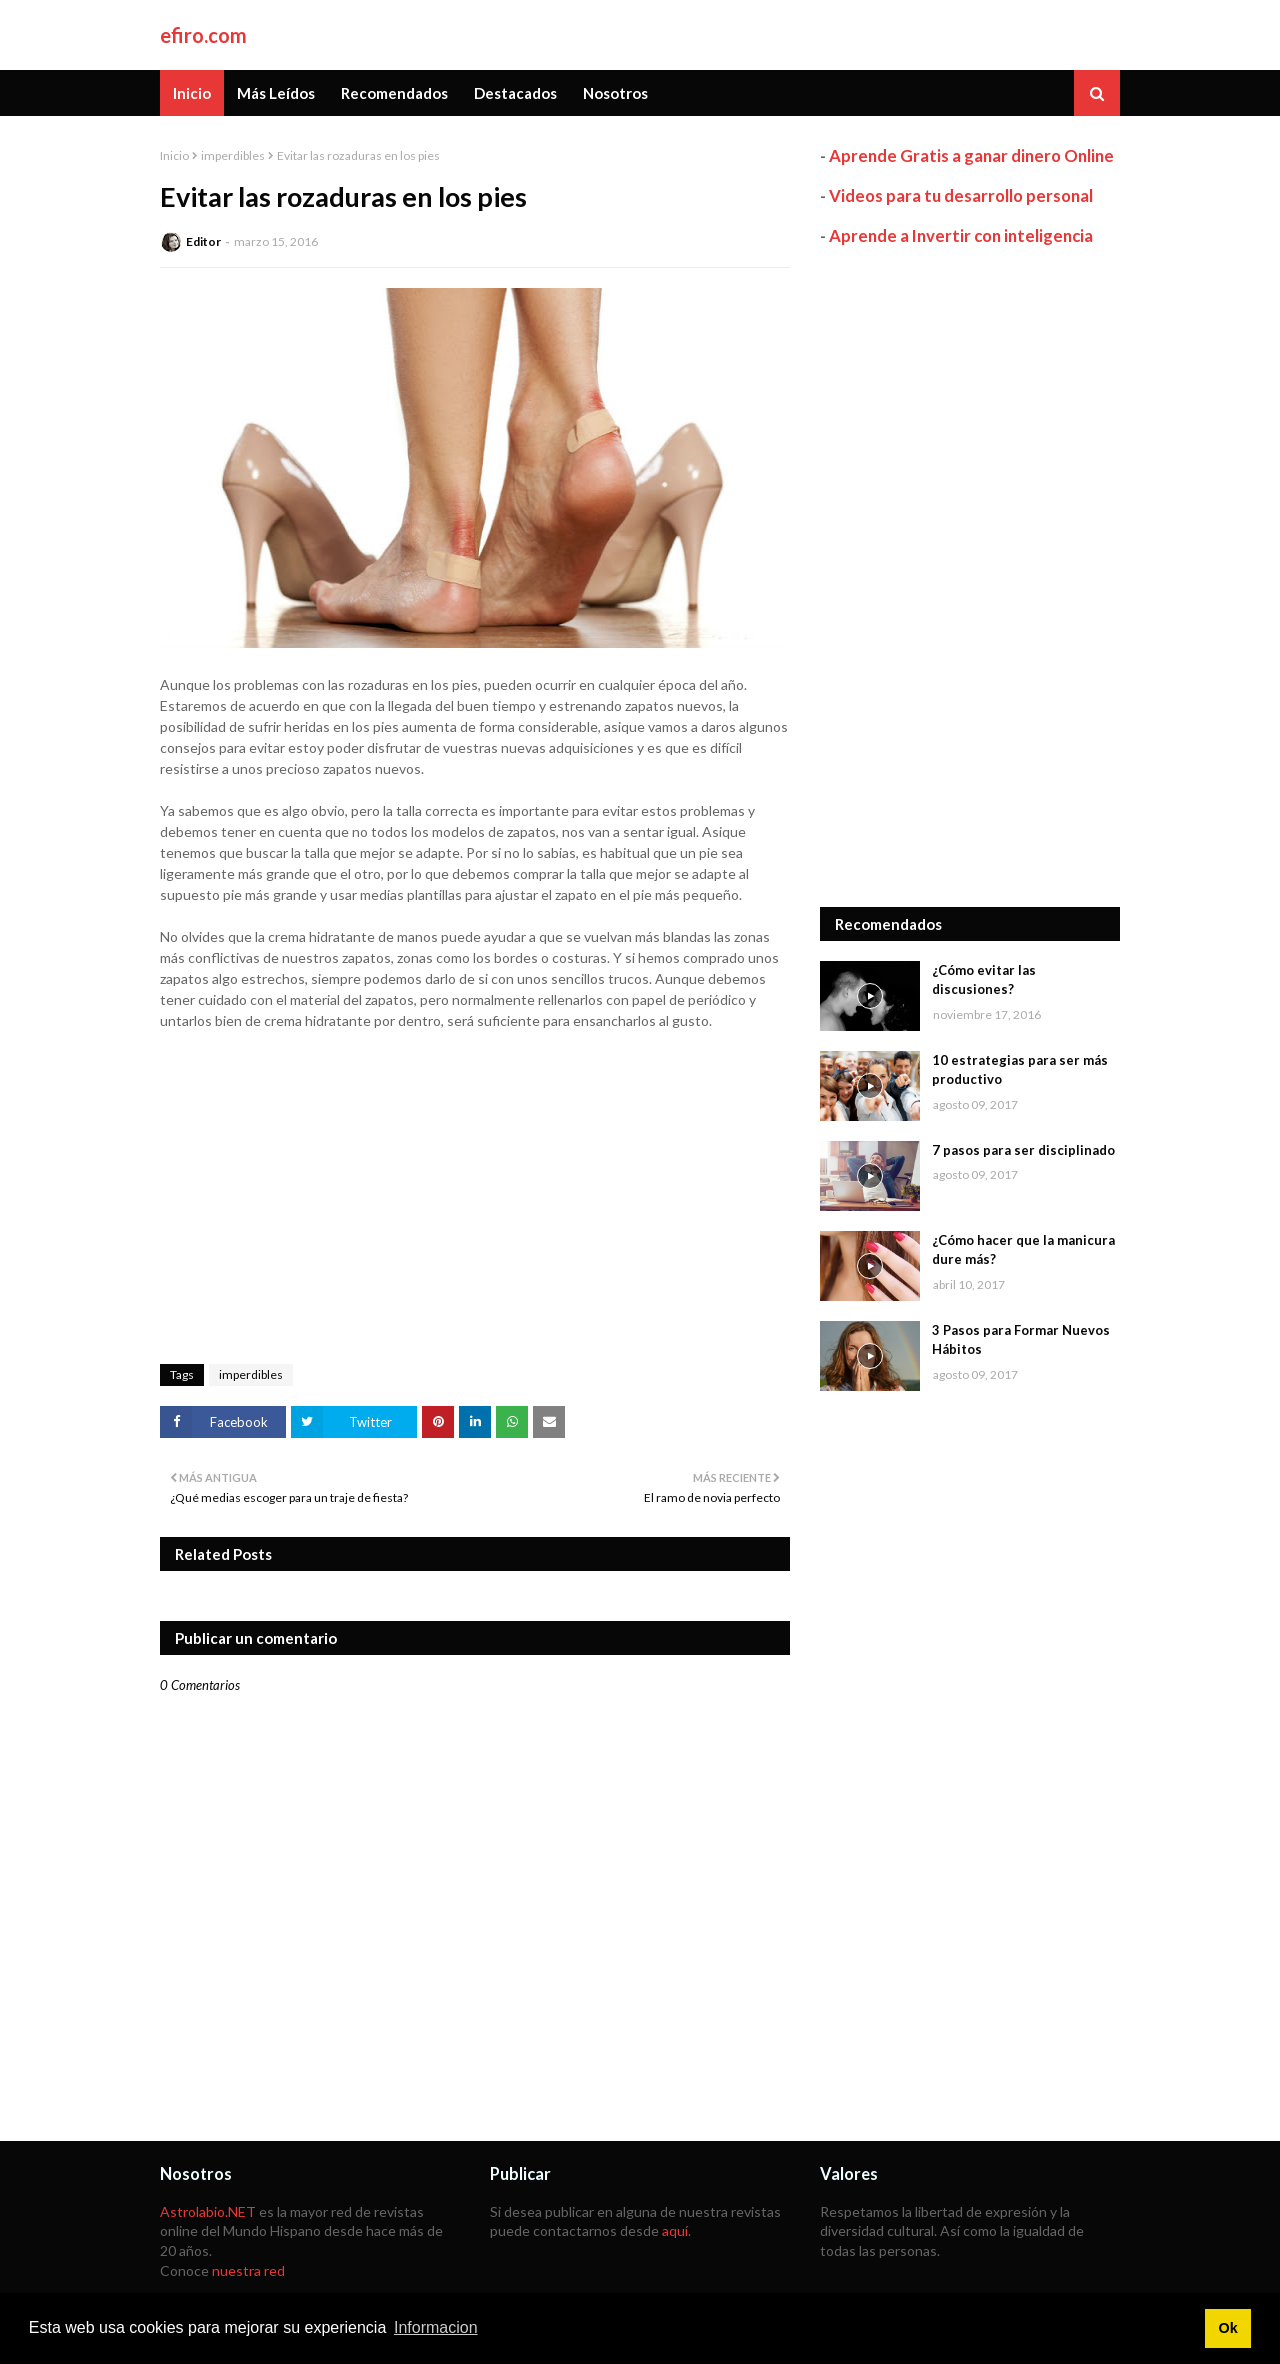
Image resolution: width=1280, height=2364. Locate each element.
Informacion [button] (436, 2327)
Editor (203, 241)
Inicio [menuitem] (192, 93)
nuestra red (248, 2270)
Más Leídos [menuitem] (276, 93)
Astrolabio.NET (208, 2211)
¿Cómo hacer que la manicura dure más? (1023, 1250)
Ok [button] (1227, 2328)
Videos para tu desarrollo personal (961, 195)
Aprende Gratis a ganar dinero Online (971, 155)
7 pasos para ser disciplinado (1023, 1150)
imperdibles (233, 155)
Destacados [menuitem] (515, 93)
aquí (675, 2230)
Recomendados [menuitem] (394, 93)
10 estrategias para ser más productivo (1020, 1070)
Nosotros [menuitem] (615, 93)
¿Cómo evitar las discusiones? (984, 980)
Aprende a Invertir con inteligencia (961, 235)
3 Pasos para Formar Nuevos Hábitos (1021, 1340)
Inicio (174, 155)
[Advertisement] (970, 577)
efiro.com (203, 35)
